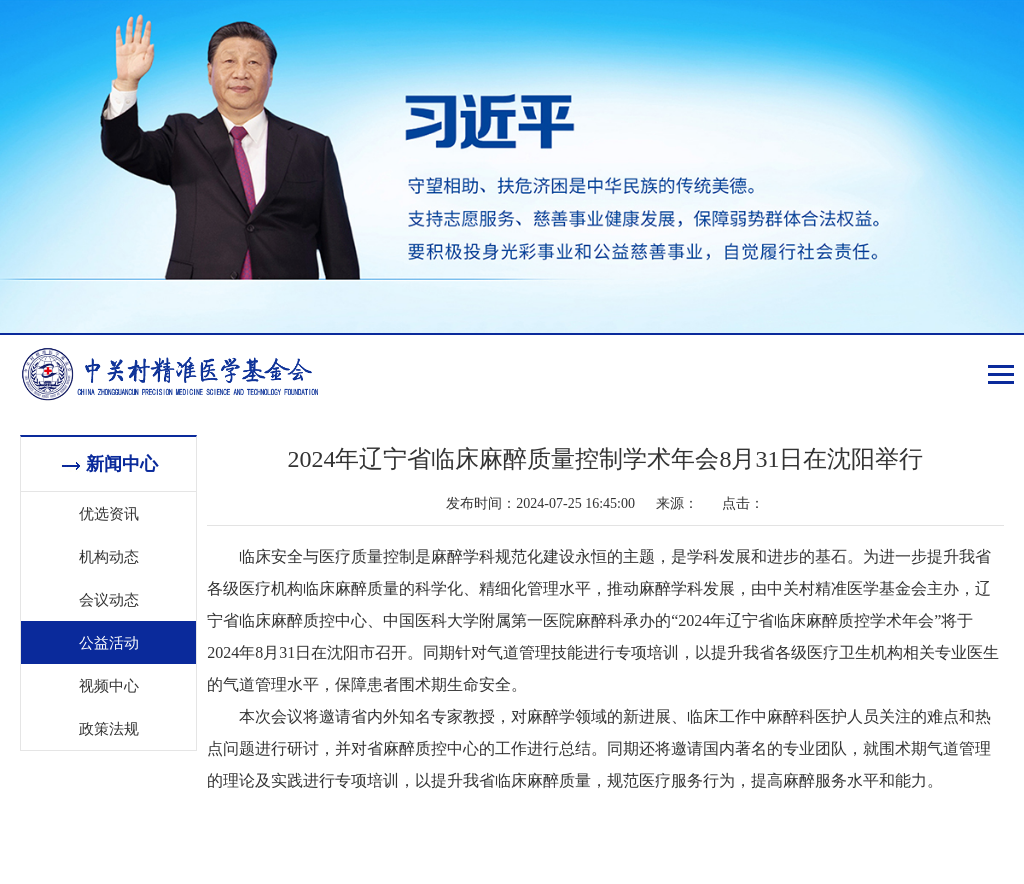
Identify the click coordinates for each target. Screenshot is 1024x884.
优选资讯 (109, 513)
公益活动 (109, 642)
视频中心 (109, 685)
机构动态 (109, 556)
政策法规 (109, 728)
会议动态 (109, 599)
